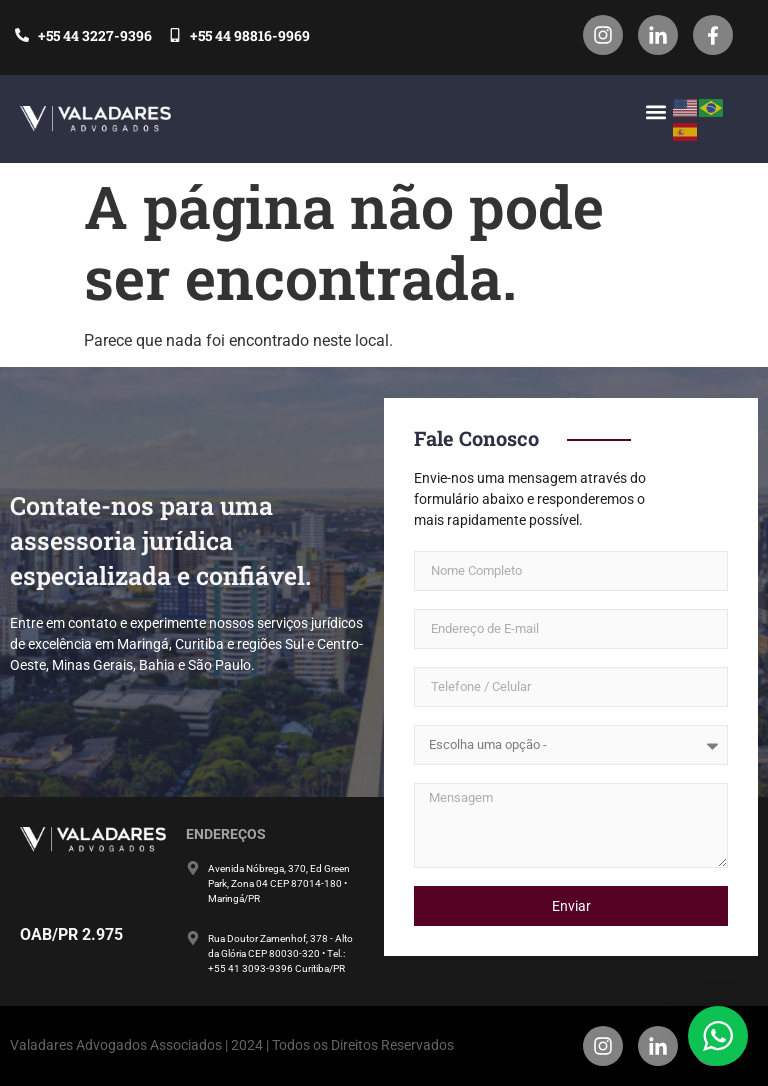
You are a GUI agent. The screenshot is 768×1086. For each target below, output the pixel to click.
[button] (656, 111)
